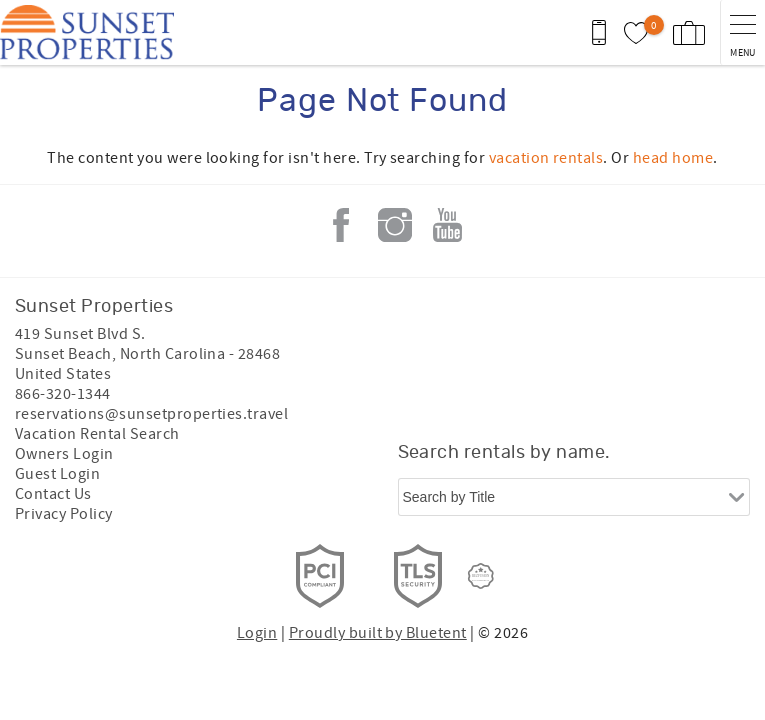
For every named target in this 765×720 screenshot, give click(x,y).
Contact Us (53, 494)
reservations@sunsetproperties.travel (151, 414)
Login (257, 633)
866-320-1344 (63, 394)
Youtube (448, 225)
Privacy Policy (64, 514)
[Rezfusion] (481, 576)
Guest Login (57, 474)
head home (673, 158)
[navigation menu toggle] (742, 32)
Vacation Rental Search (97, 434)
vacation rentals (546, 158)
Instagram (395, 225)
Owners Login (64, 454)
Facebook (341, 225)
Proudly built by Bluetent (378, 633)
